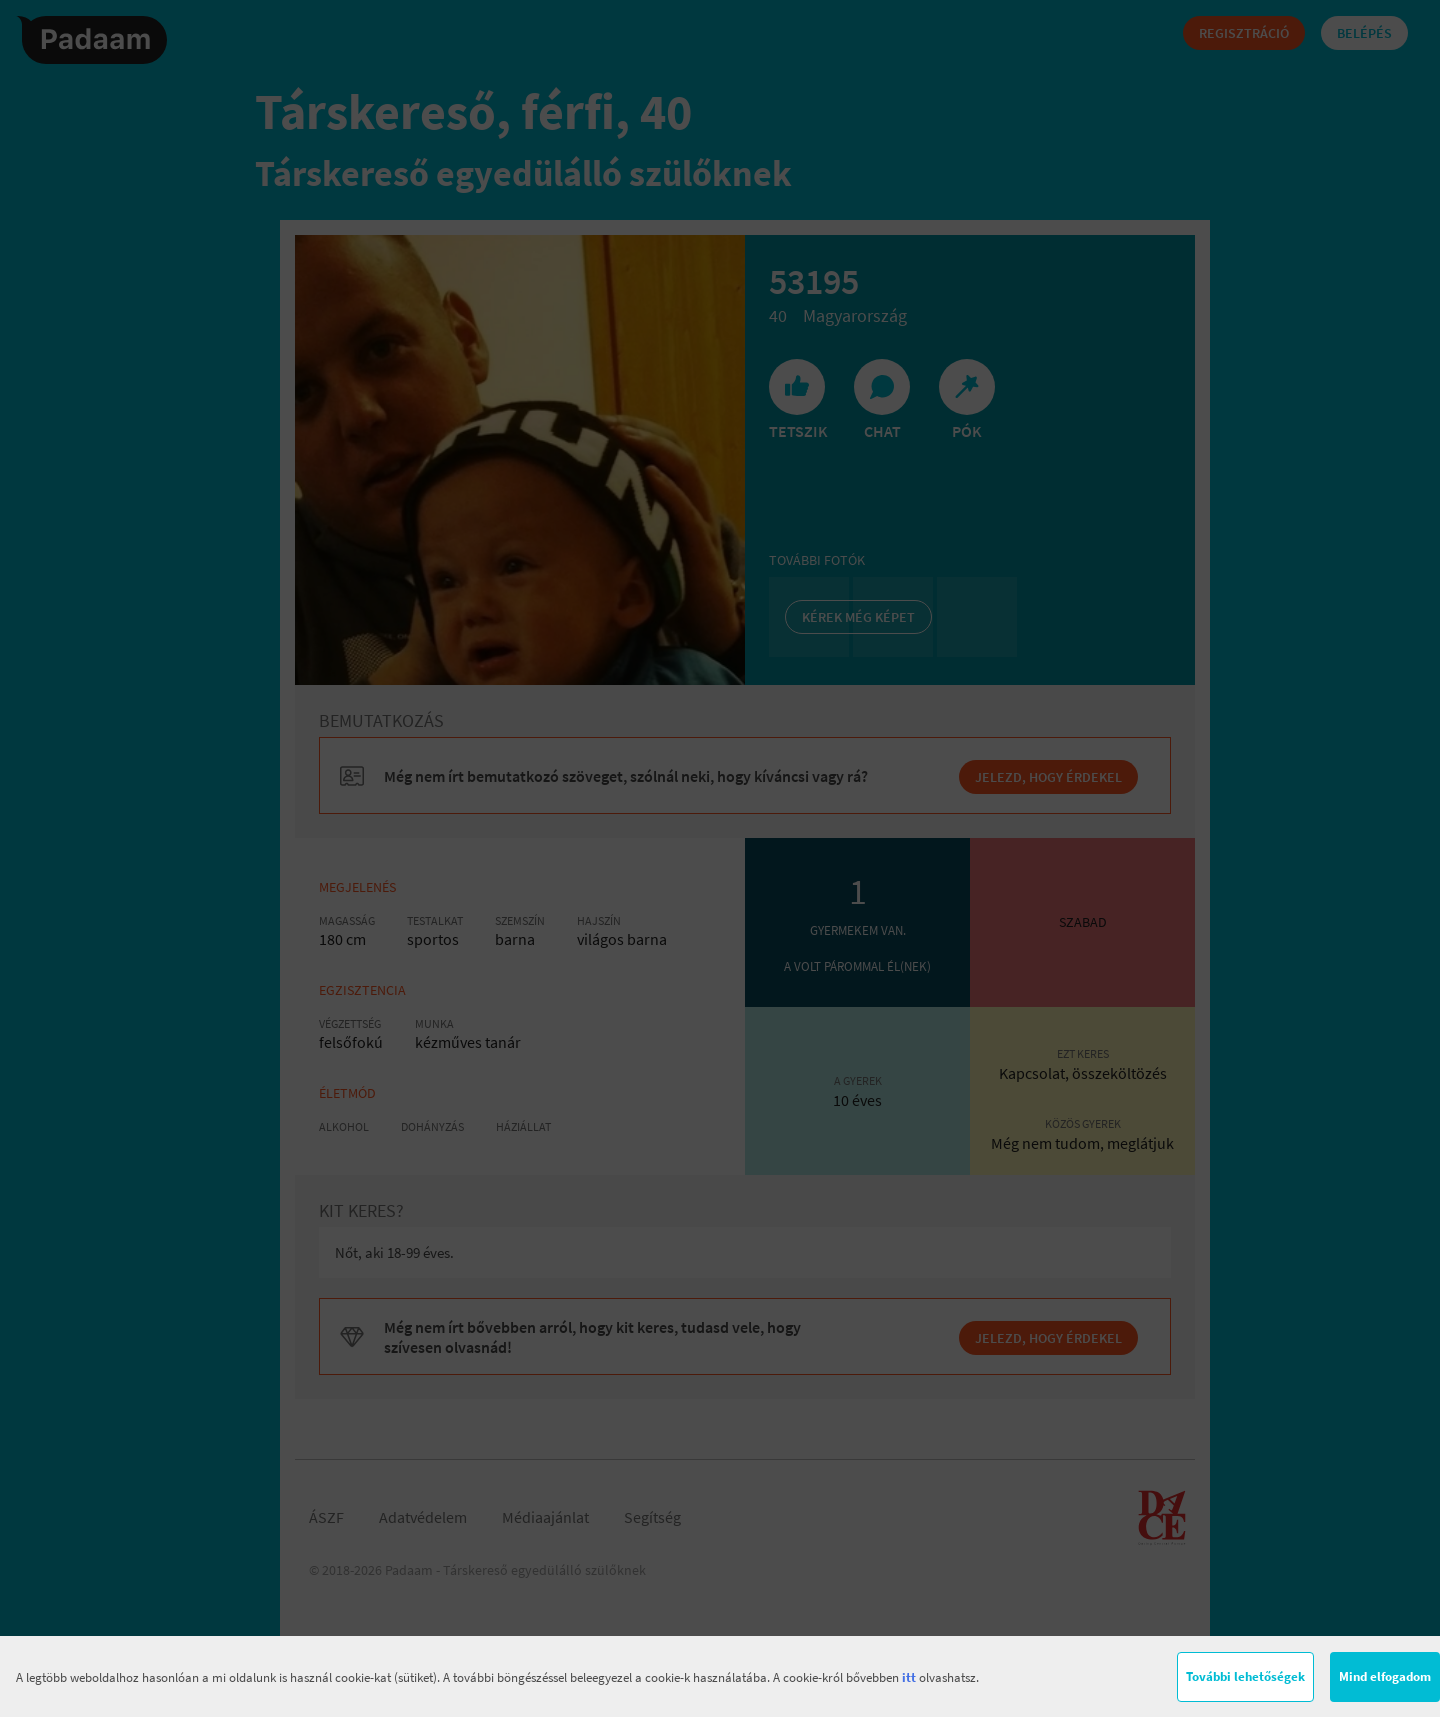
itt (909, 1677)
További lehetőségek (1245, 1676)
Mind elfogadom (1385, 1676)
